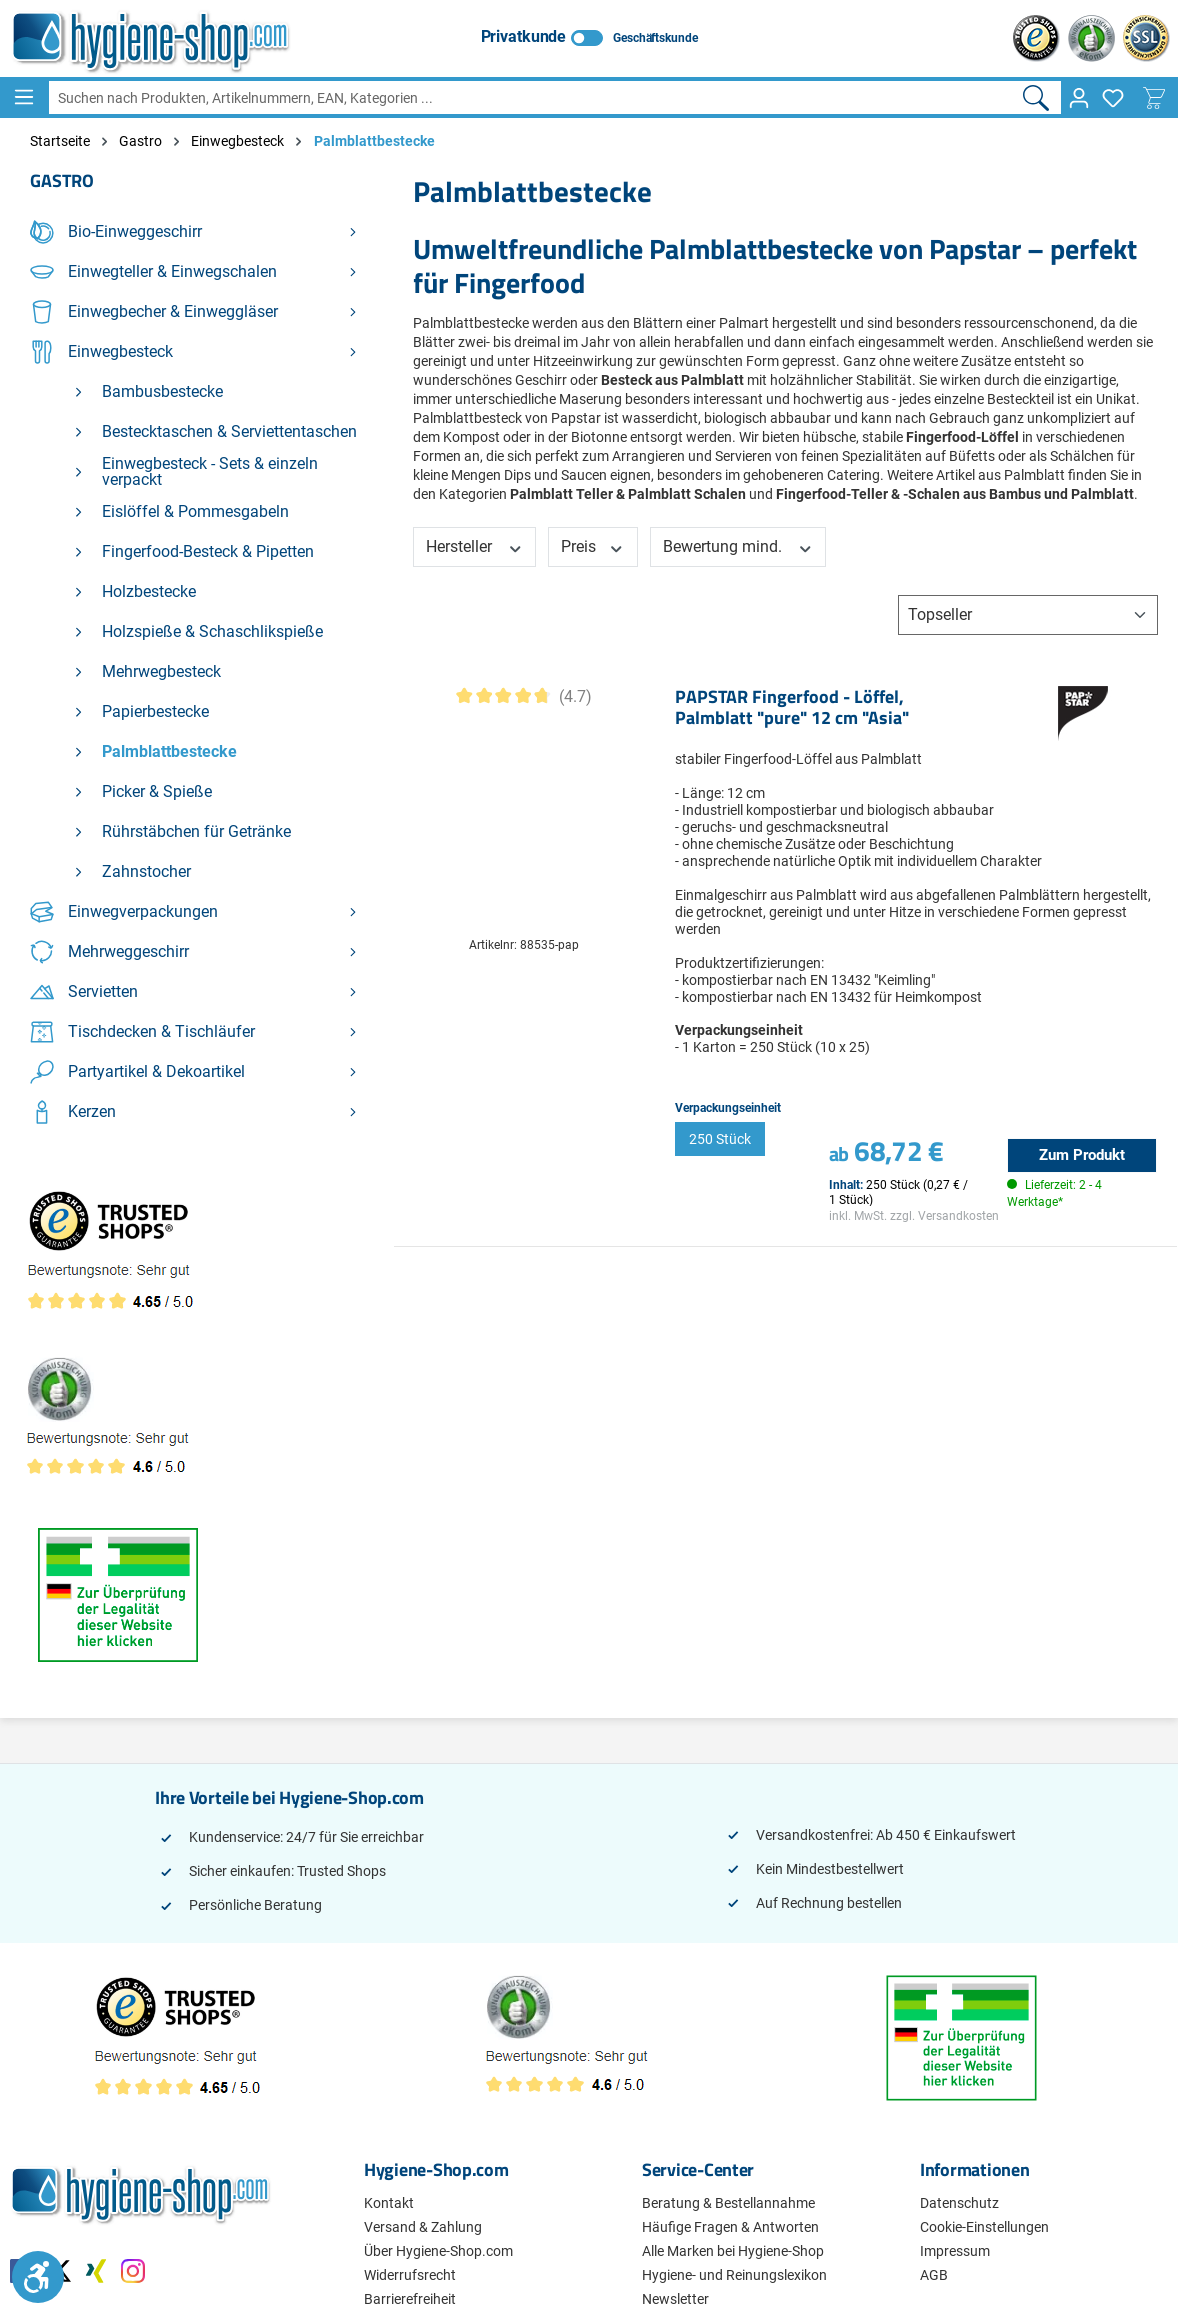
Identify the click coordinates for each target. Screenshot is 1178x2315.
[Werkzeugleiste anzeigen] (38, 2277)
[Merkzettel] (1113, 98)
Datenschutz (959, 2203)
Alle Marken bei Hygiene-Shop (733, 2251)
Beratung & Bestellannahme (728, 2203)
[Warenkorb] (1154, 98)
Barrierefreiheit (410, 2299)
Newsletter (675, 2299)
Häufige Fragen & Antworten (730, 2227)
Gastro (62, 180)
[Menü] (24, 97)
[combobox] (530, 97)
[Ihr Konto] (1079, 98)
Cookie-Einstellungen (984, 2227)
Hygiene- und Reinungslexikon (734, 2275)
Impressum (955, 2251)
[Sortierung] (1028, 615)
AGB (934, 2275)
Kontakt (389, 2203)
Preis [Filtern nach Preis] (593, 546)
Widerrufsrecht (410, 2275)
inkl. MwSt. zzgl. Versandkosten (914, 1216)
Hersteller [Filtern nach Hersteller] (475, 546)
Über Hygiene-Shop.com (438, 2251)
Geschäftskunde (655, 38)
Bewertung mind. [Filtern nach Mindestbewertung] (738, 546)
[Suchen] (1036, 97)
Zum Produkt (1082, 1155)
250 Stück (720, 1139)
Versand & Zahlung (423, 2227)
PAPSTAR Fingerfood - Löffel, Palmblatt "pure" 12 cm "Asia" (792, 708)
